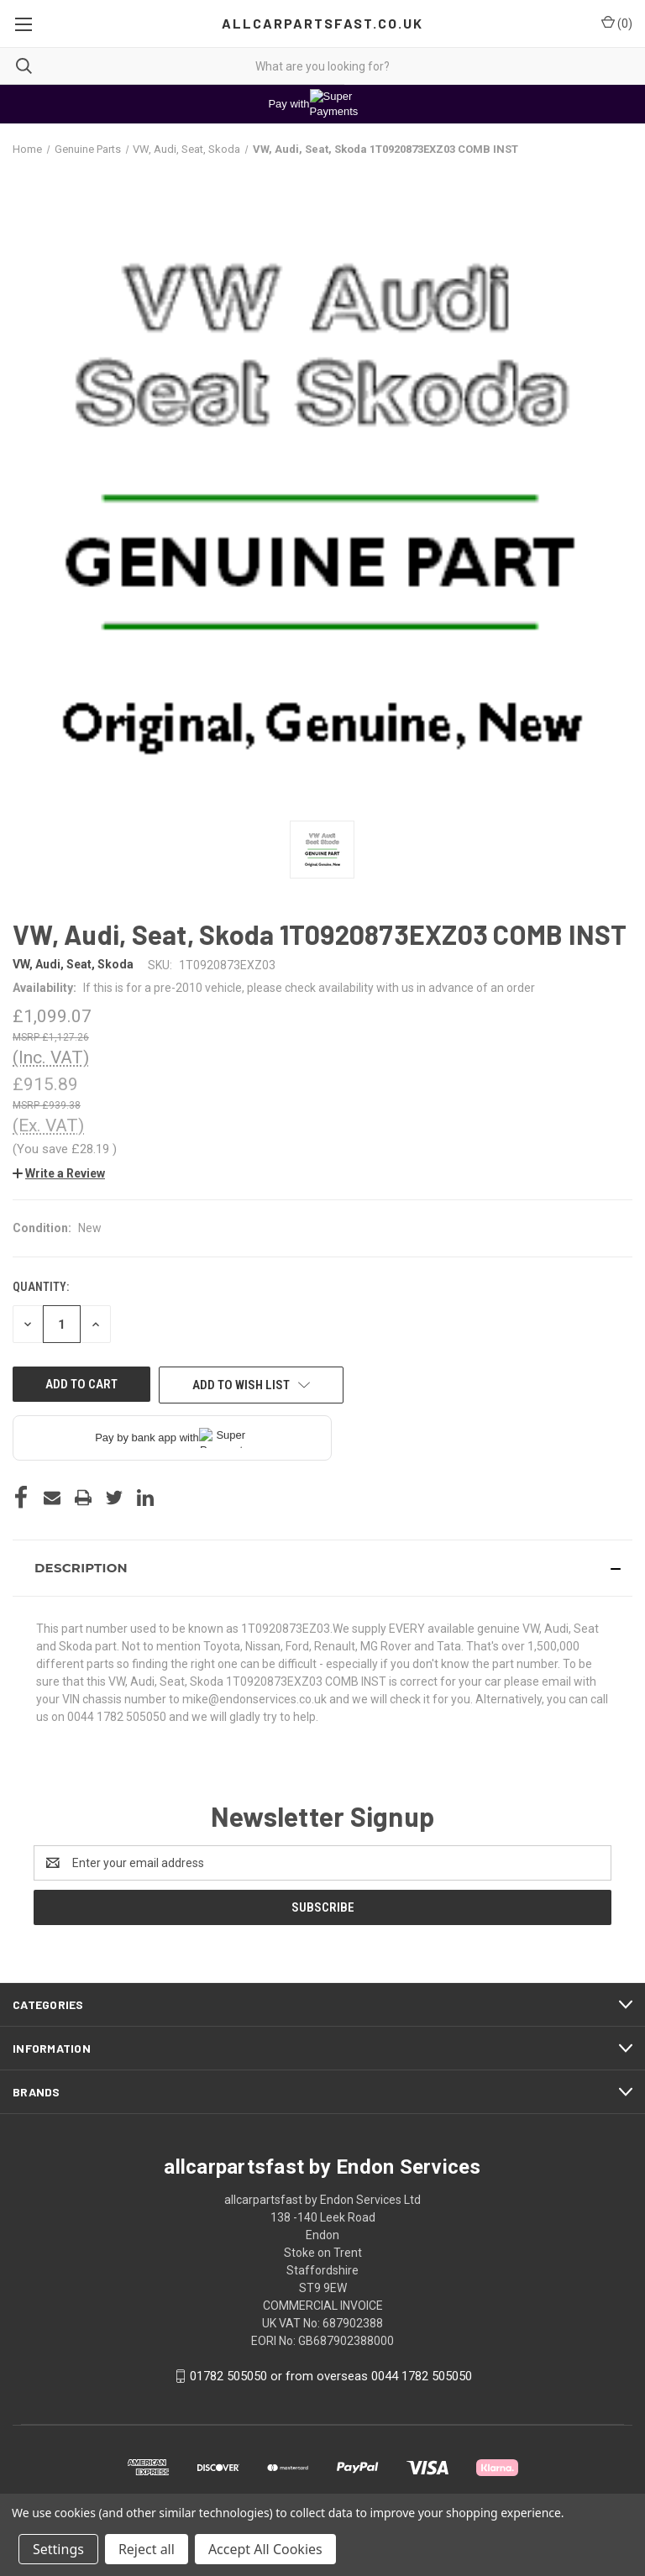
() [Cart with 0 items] (616, 22)
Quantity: (41, 1286)
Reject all (146, 2549)
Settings (58, 2549)
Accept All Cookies (265, 2549)
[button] (59, 1173)
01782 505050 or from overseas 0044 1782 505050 (331, 2376)
